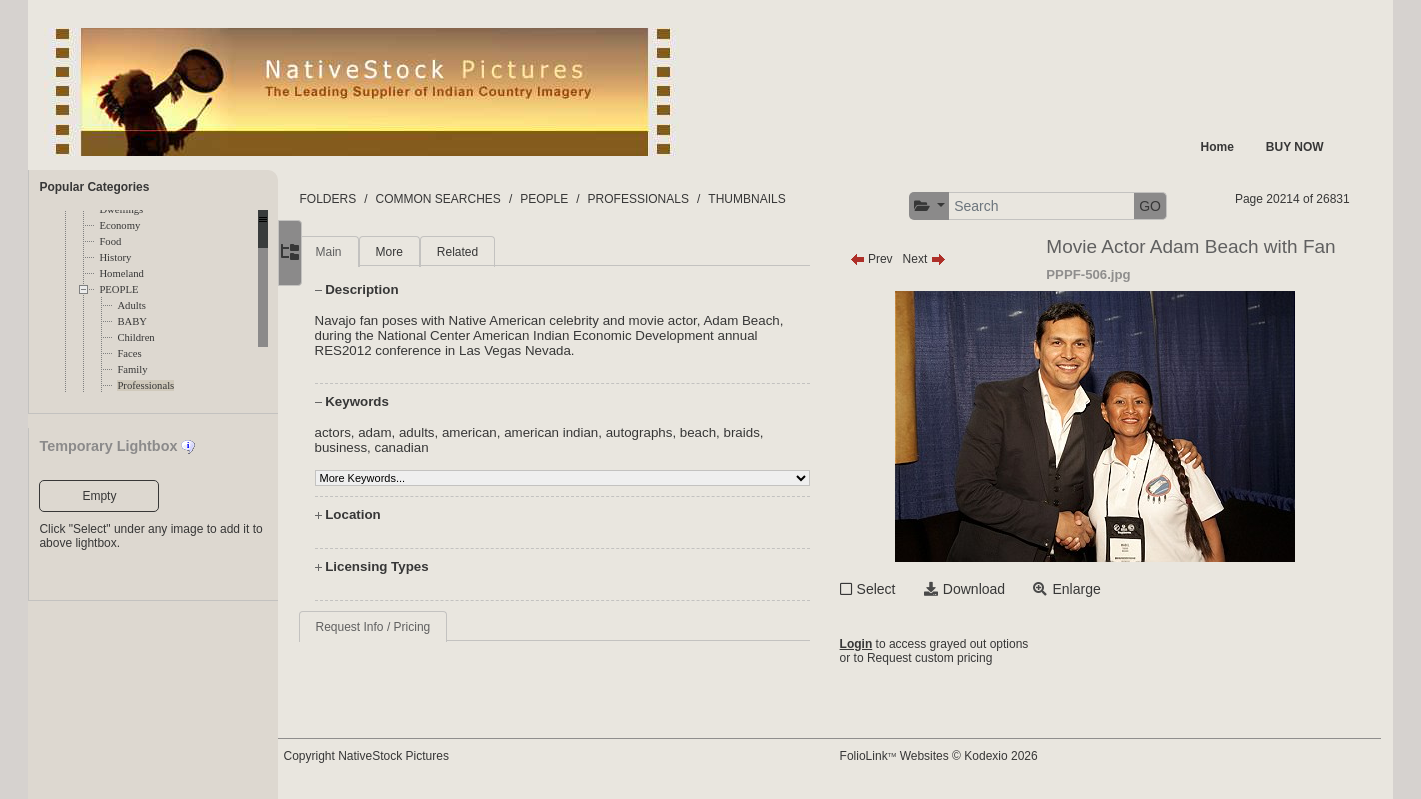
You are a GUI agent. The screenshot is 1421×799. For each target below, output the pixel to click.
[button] (950, 206)
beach (743, 432)
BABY (132, 321)
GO (1171, 206)
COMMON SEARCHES (482, 199)
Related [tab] (502, 252)
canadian (446, 447)
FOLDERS (372, 199)
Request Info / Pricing (417, 627)
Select (897, 589)
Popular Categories (94, 187)
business (385, 447)
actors (377, 432)
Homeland (121, 273)
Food (110, 241)
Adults (131, 305)
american (514, 432)
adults (462, 432)
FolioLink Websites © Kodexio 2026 (960, 756)
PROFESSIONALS (683, 199)
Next (945, 259)
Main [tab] (373, 252)
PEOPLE (118, 289)
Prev (892, 259)
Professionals (145, 385)
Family (132, 369)
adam (419, 432)
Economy (119, 225)
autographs (684, 432)
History (115, 257)
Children (135, 337)
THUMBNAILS (791, 199)
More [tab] (433, 252)
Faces (129, 353)
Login (877, 644)
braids (786, 432)
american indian (596, 432)
